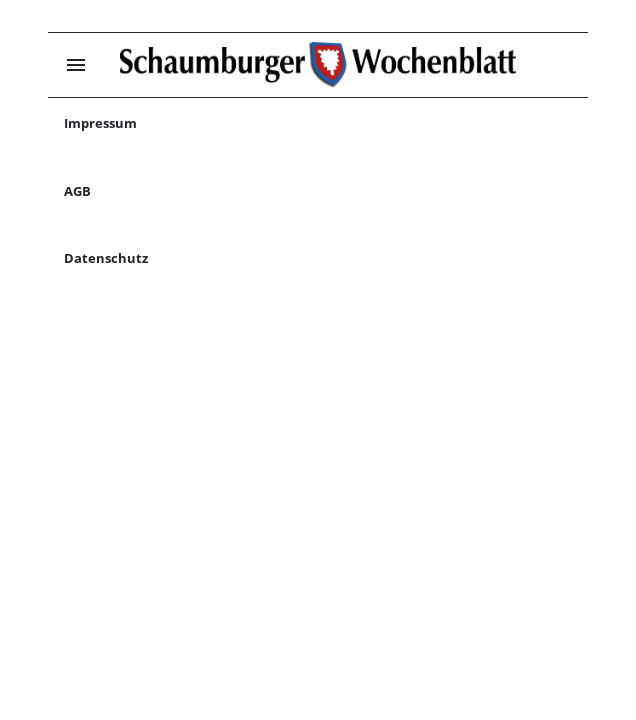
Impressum (100, 123)
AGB (77, 191)
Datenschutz (106, 258)
